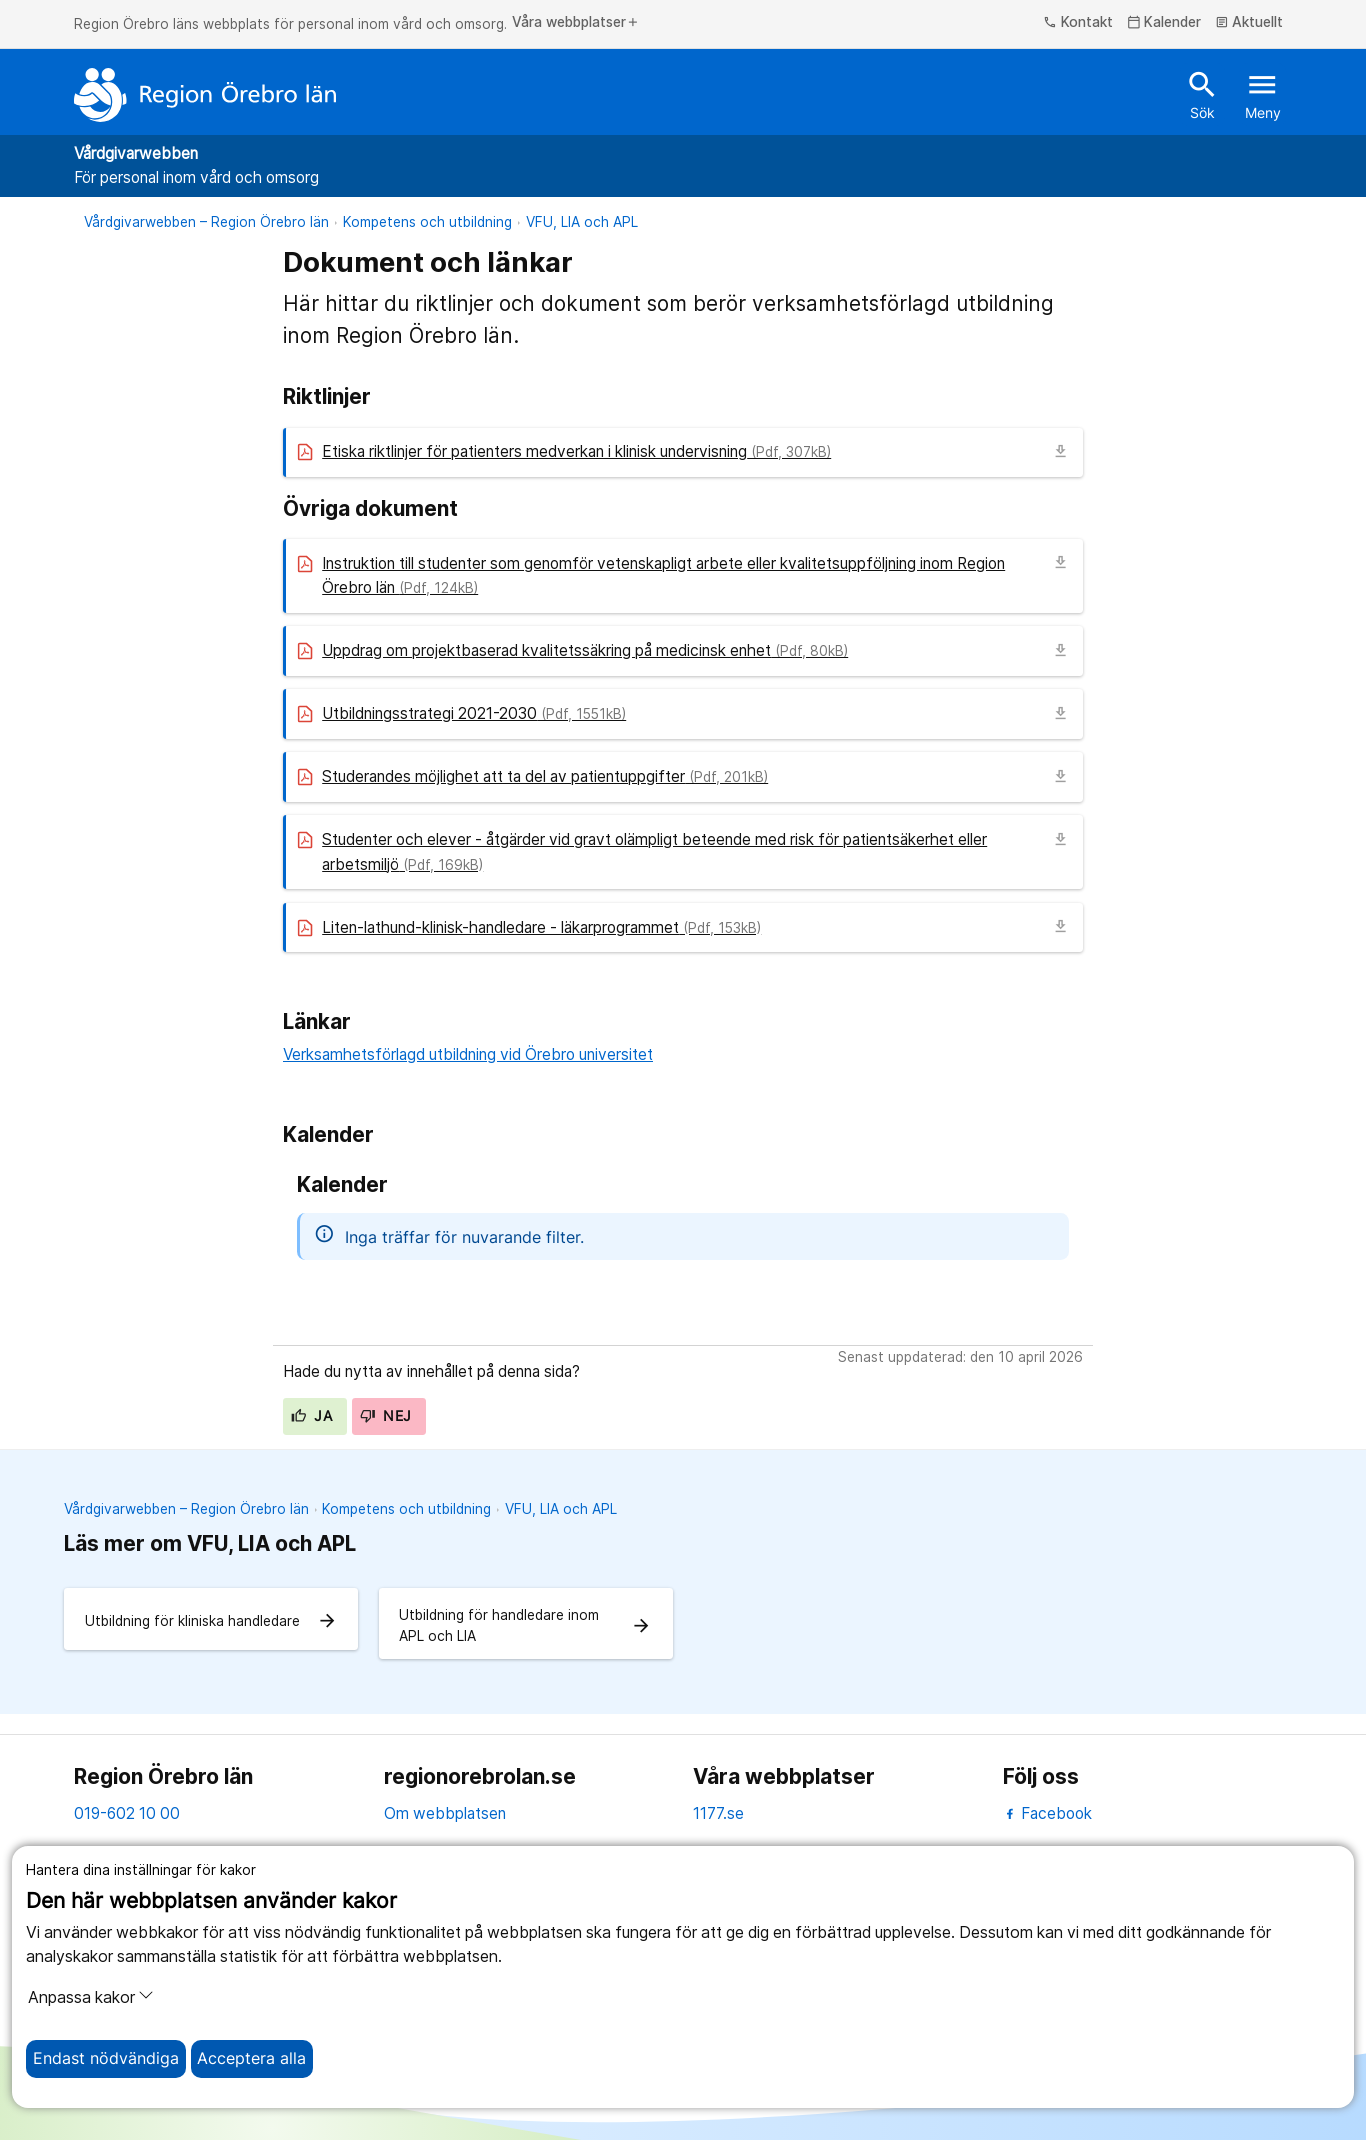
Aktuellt (1249, 23)
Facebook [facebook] (1047, 1813)
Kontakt (1078, 23)
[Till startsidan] (205, 95)
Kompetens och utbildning (427, 222)
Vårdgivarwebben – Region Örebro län (206, 222)
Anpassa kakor (91, 1997)
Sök (1202, 94)
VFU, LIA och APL (582, 222)
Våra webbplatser (576, 23)
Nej (386, 1416)
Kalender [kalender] (1164, 23)
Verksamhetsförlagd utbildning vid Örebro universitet (468, 1054)
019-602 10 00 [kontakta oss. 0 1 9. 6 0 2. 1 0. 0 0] (127, 1813)
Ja (311, 1416)
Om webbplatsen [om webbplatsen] (445, 1813)
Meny (1263, 94)
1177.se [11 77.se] (718, 1813)
